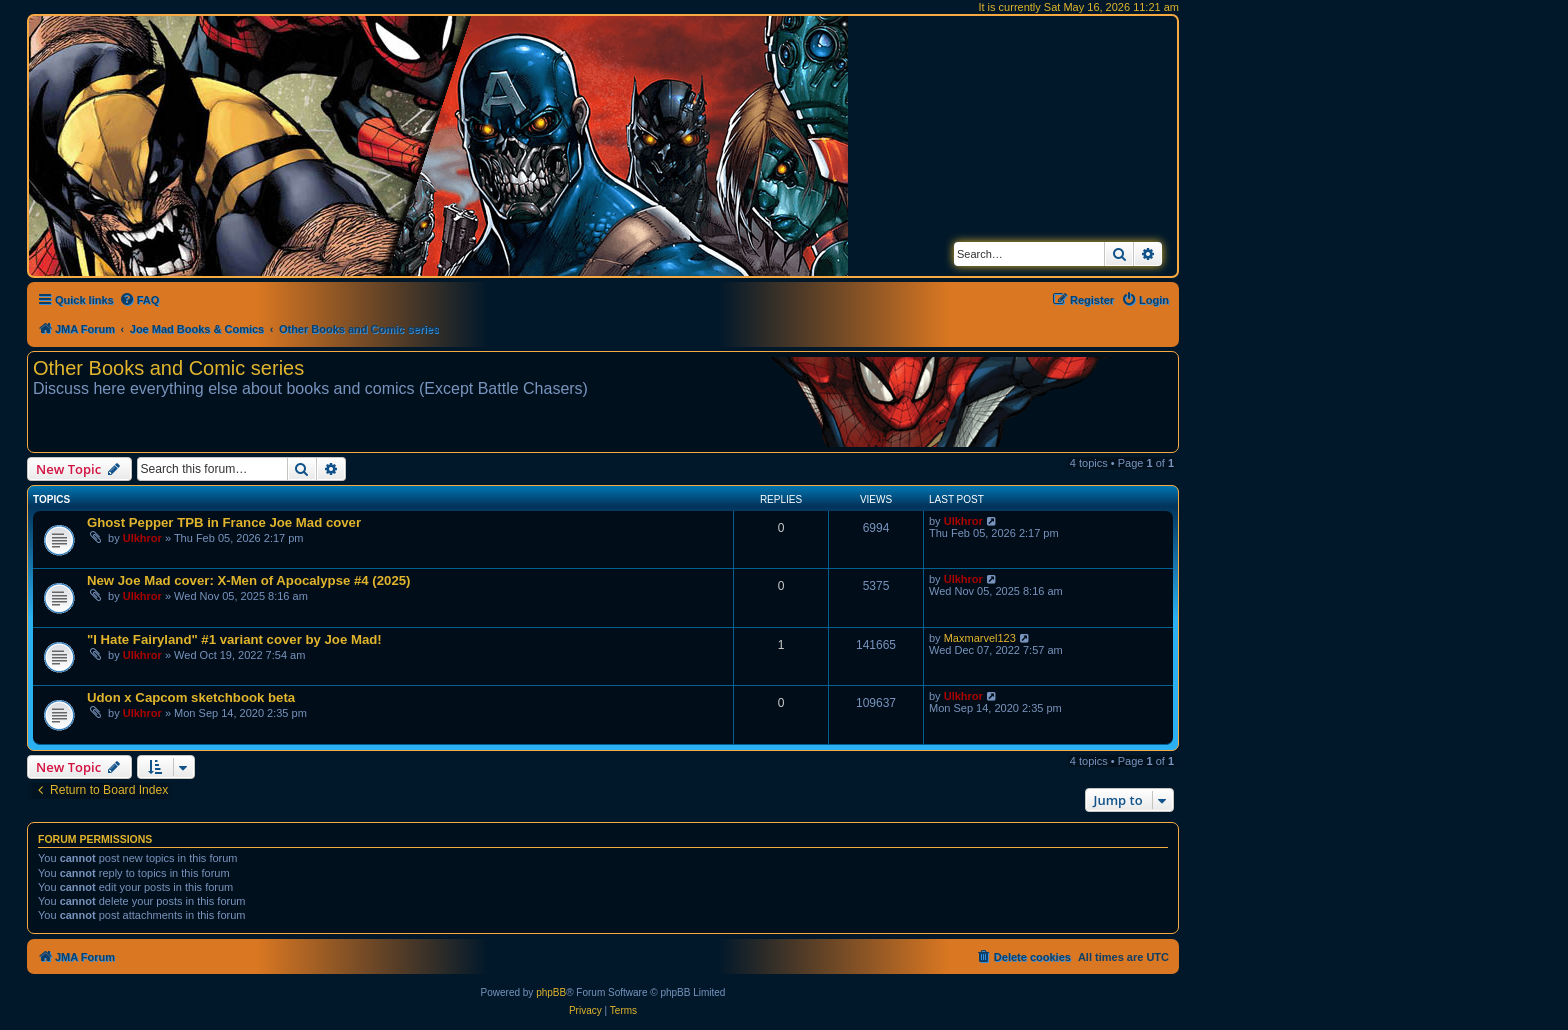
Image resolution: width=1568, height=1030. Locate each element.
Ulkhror (142, 538)
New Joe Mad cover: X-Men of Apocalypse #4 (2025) (248, 580)
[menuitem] (139, 300)
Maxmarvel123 (980, 638)
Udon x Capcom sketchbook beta (191, 697)
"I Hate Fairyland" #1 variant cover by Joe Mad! (234, 639)
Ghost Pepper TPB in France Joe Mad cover (224, 522)
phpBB (551, 992)
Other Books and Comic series (168, 368)
